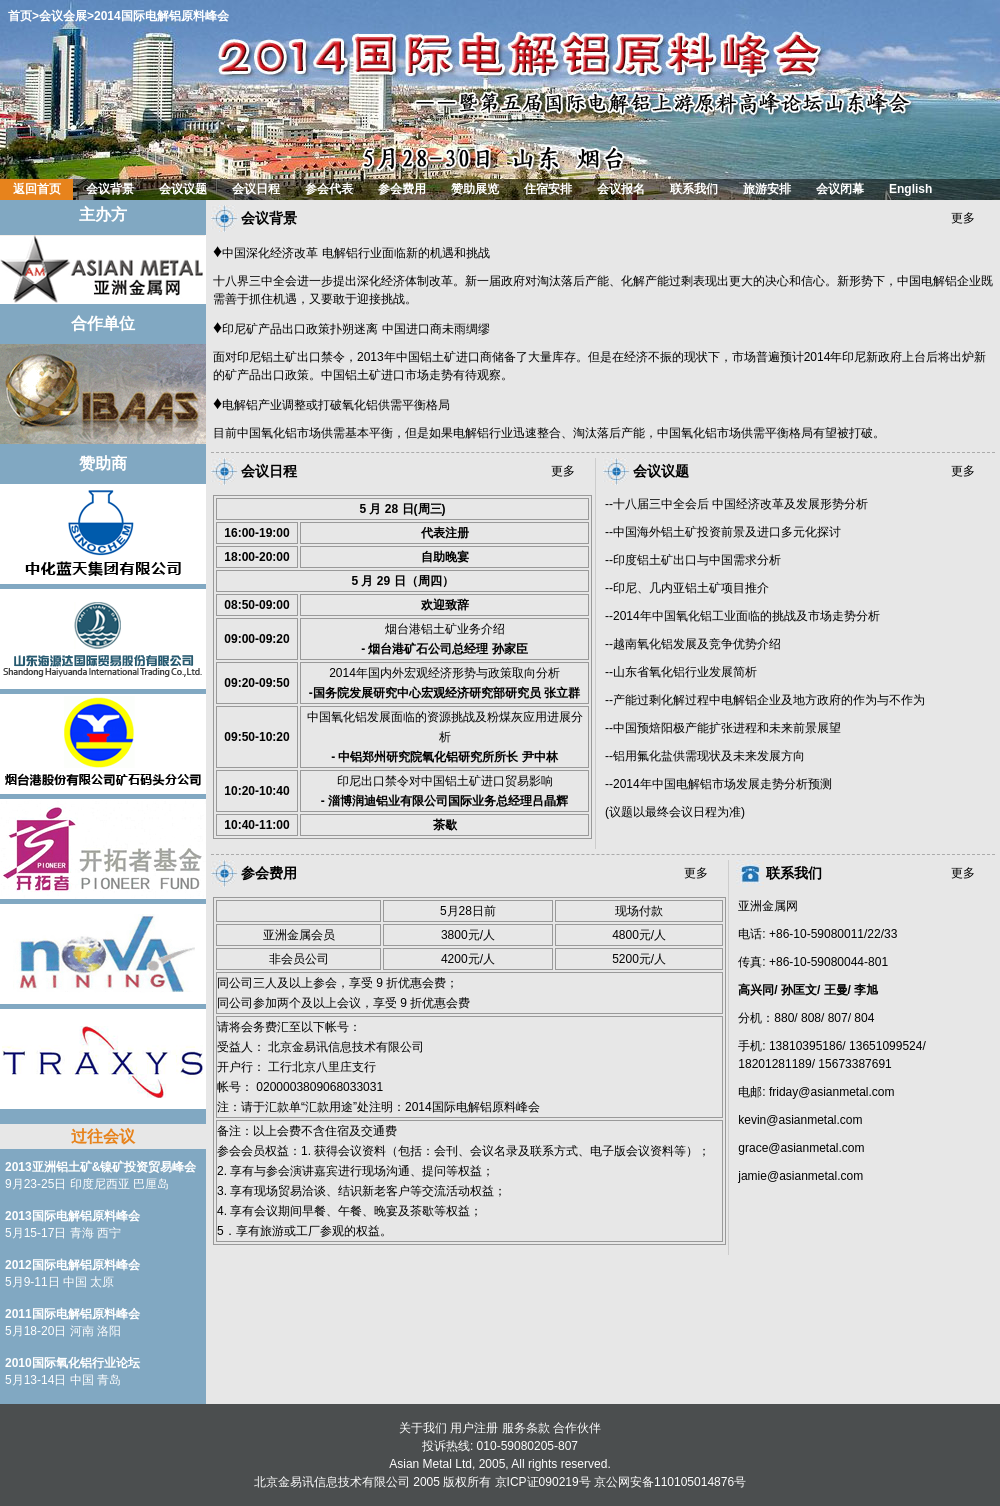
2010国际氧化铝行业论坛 (72, 1363)
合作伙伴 (577, 1428)
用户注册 (474, 1428)
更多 (963, 218)
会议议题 (661, 471)
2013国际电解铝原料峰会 (72, 1216)
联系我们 (794, 873)
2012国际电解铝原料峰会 (72, 1265)
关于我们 (423, 1428)
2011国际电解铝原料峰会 (72, 1314)
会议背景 (269, 218)
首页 (20, 16)
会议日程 (269, 471)
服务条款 (526, 1428)
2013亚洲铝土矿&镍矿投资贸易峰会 (100, 1167)
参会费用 (269, 873)
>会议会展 (59, 16)
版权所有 (467, 1482)
